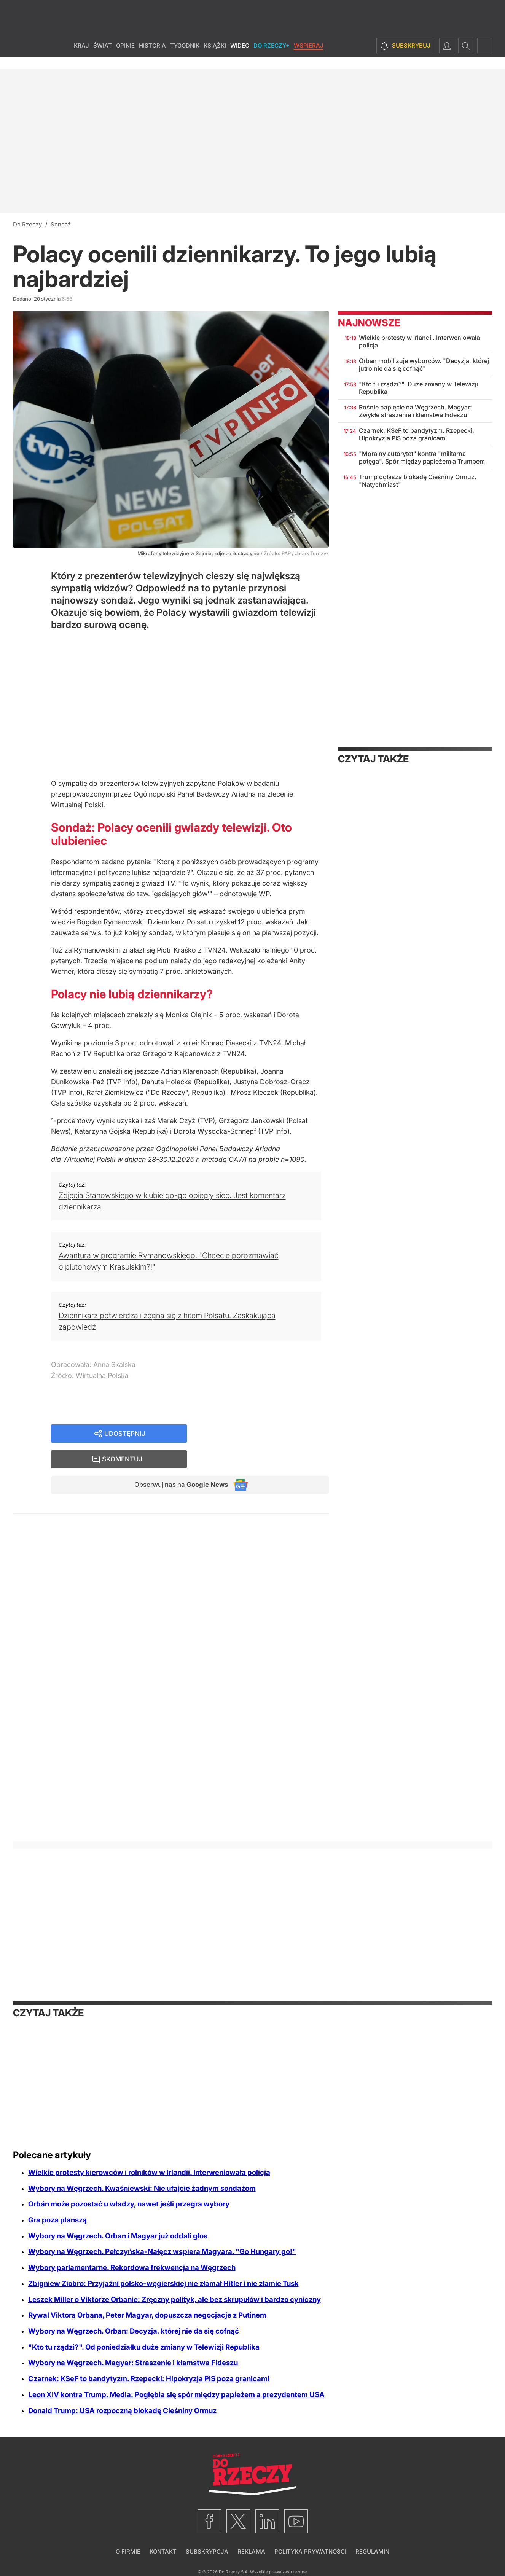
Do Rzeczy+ (271, 57)
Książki (215, 57)
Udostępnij (125, 1434)
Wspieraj (308, 57)
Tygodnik (184, 57)
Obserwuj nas (177, 1460)
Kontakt (163, 2551)
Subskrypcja (207, 2551)
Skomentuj (267, 1434)
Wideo (239, 57)
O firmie (128, 2551)
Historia (152, 57)
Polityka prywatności (310, 2551)
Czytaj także (373, 759)
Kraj (81, 57)
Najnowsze (369, 322)
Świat (102, 57)
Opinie (125, 57)
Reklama (251, 2551)
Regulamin (372, 2551)
